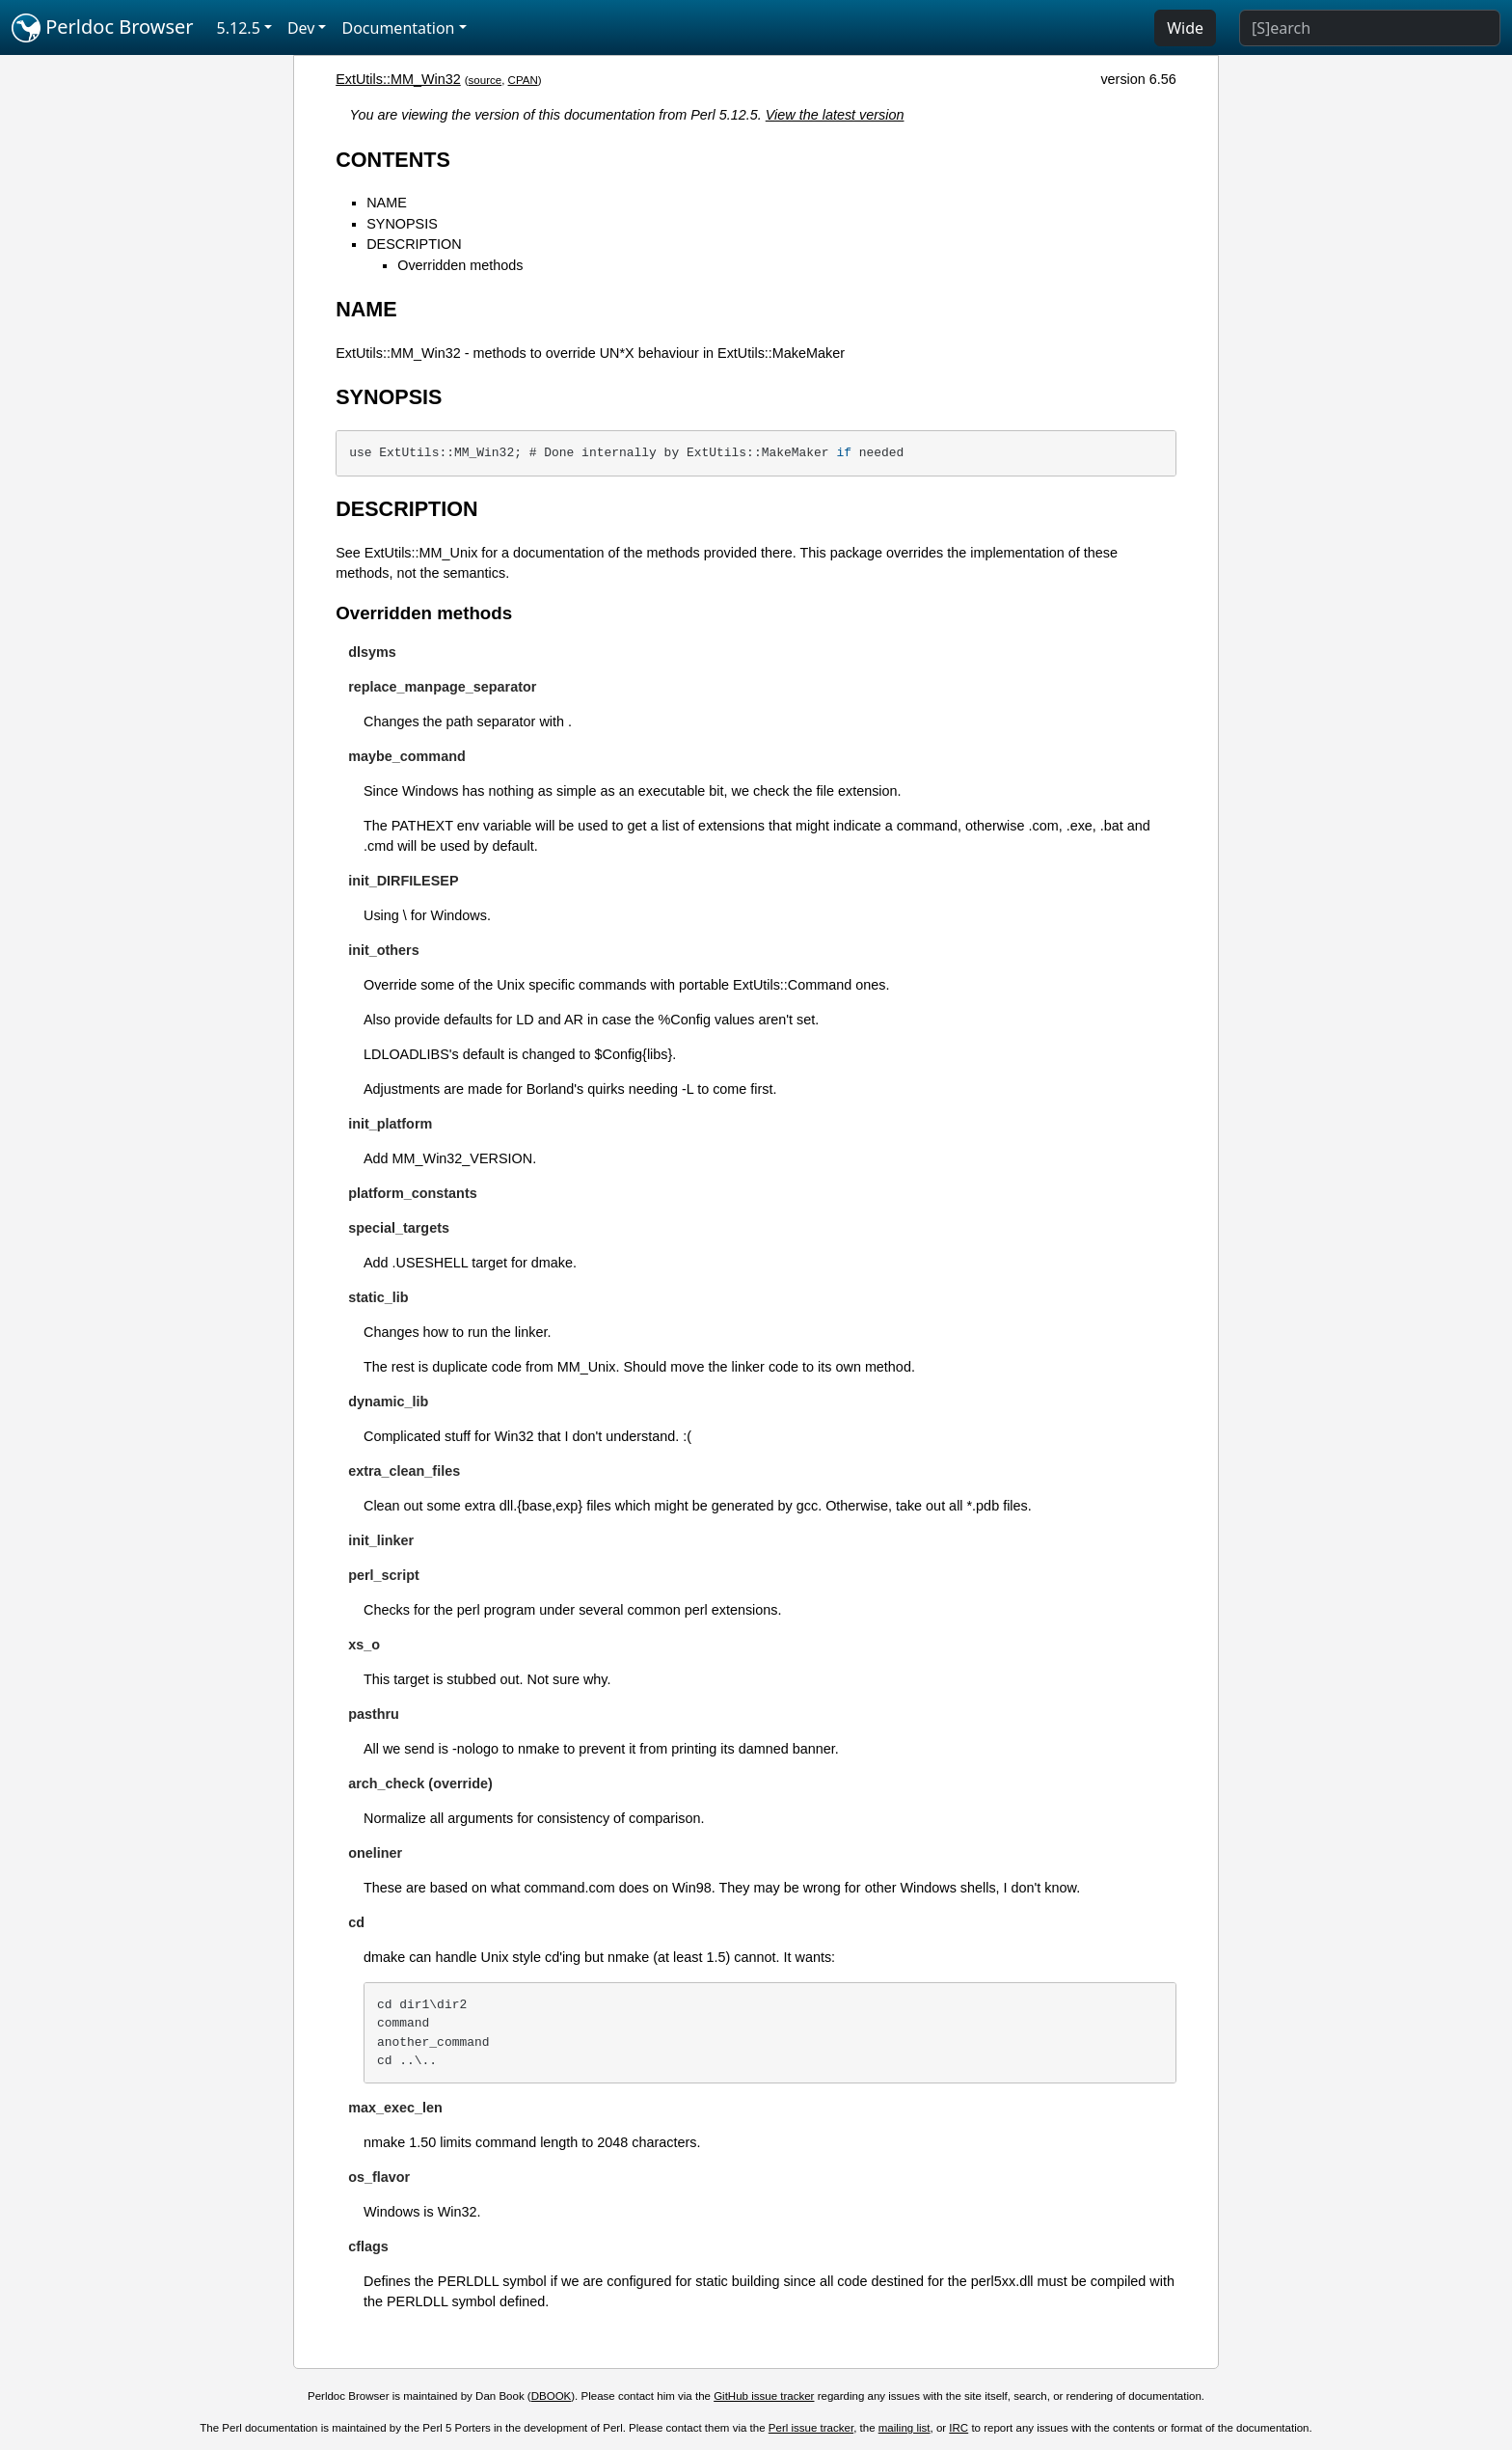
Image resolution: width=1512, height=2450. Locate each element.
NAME (386, 202)
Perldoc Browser (103, 28)
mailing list (904, 2428)
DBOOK (551, 2396)
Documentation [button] (397, 28)
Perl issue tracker (811, 2428)
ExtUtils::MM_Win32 (398, 79)
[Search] (1369, 28)
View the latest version (835, 114)
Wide (1185, 28)
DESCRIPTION (413, 244)
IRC (958, 2428)
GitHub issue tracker (764, 2396)
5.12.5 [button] (238, 28)
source (485, 80)
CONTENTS (393, 160)
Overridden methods (460, 265)
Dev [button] (301, 28)
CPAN (523, 80)
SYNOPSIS (402, 223)
